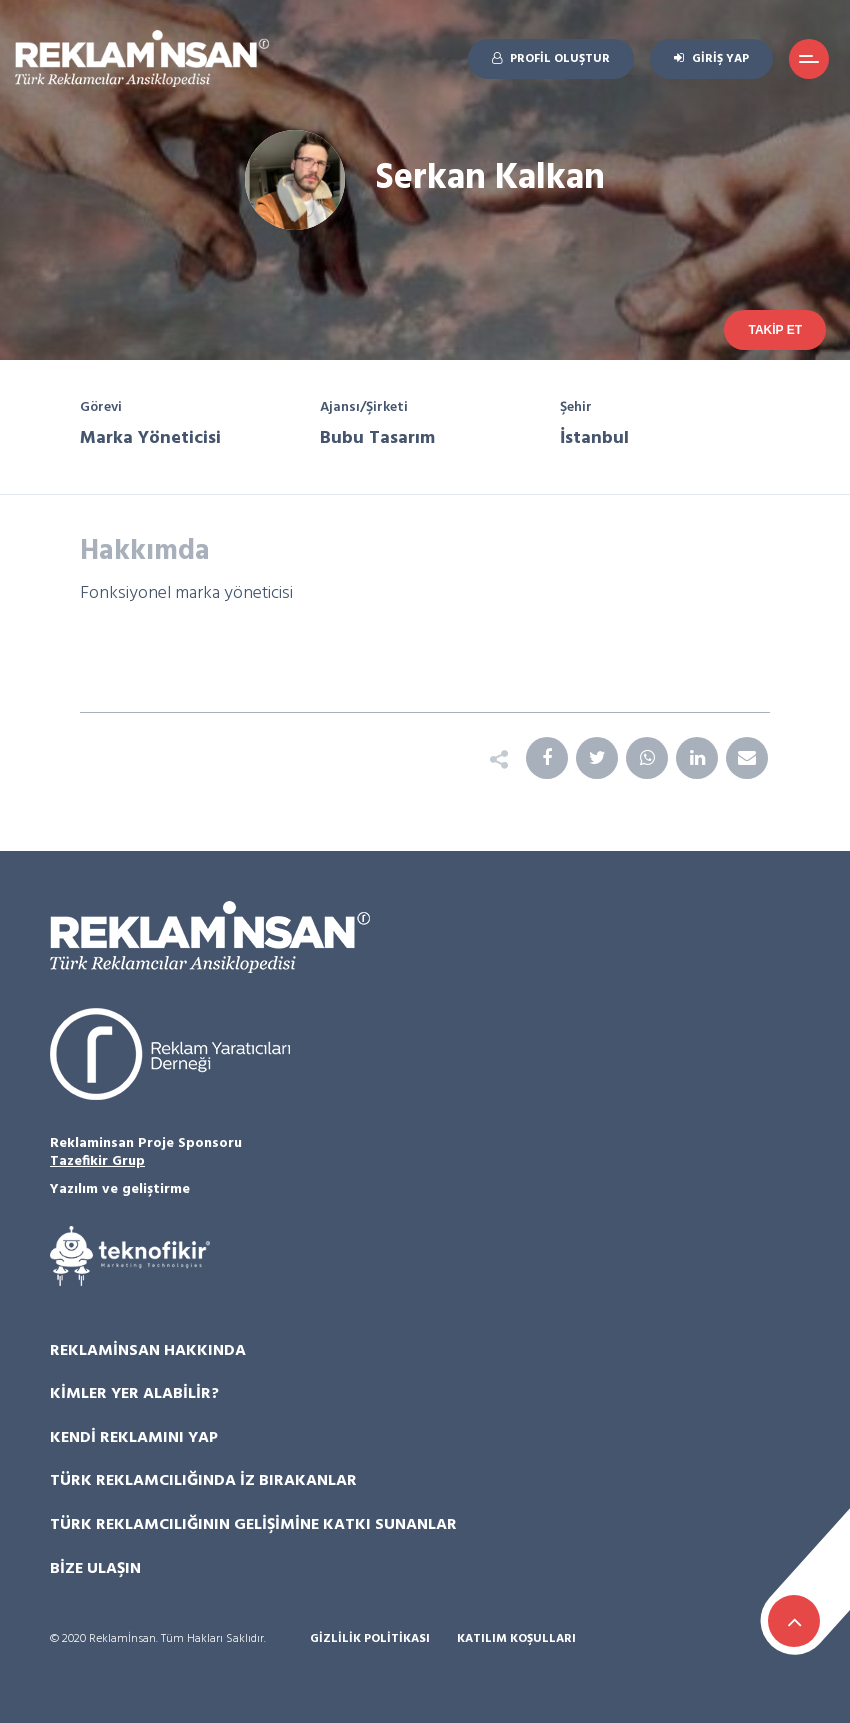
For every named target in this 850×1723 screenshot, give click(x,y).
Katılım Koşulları (516, 1639)
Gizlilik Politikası (370, 1639)
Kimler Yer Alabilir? (134, 1394)
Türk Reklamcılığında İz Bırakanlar (203, 1481)
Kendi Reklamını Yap (134, 1438)
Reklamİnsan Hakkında (148, 1351)
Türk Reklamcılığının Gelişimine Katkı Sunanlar (253, 1525)
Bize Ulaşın (95, 1569)
